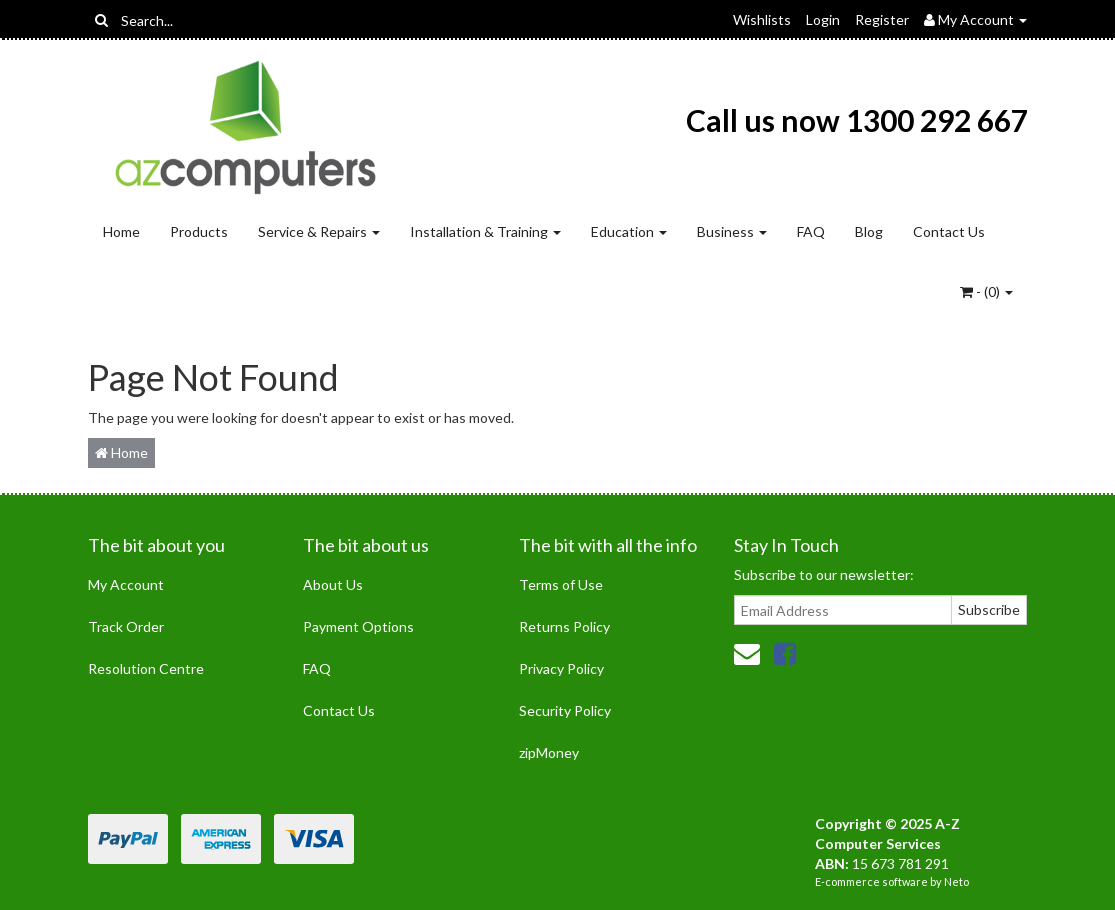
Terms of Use (561, 584)
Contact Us (949, 231)
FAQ (811, 231)
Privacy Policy (561, 668)
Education (629, 231)
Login (823, 19)
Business (732, 231)
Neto (956, 881)
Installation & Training (485, 231)
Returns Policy (564, 626)
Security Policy (565, 710)
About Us (333, 584)
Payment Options (358, 626)
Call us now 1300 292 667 (857, 120)
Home (121, 231)
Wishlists (762, 19)
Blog (869, 231)
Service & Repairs (319, 231)
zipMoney (549, 752)
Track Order (126, 626)
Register (882, 19)
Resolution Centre (146, 668)
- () (986, 291)
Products (199, 231)
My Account (126, 584)
